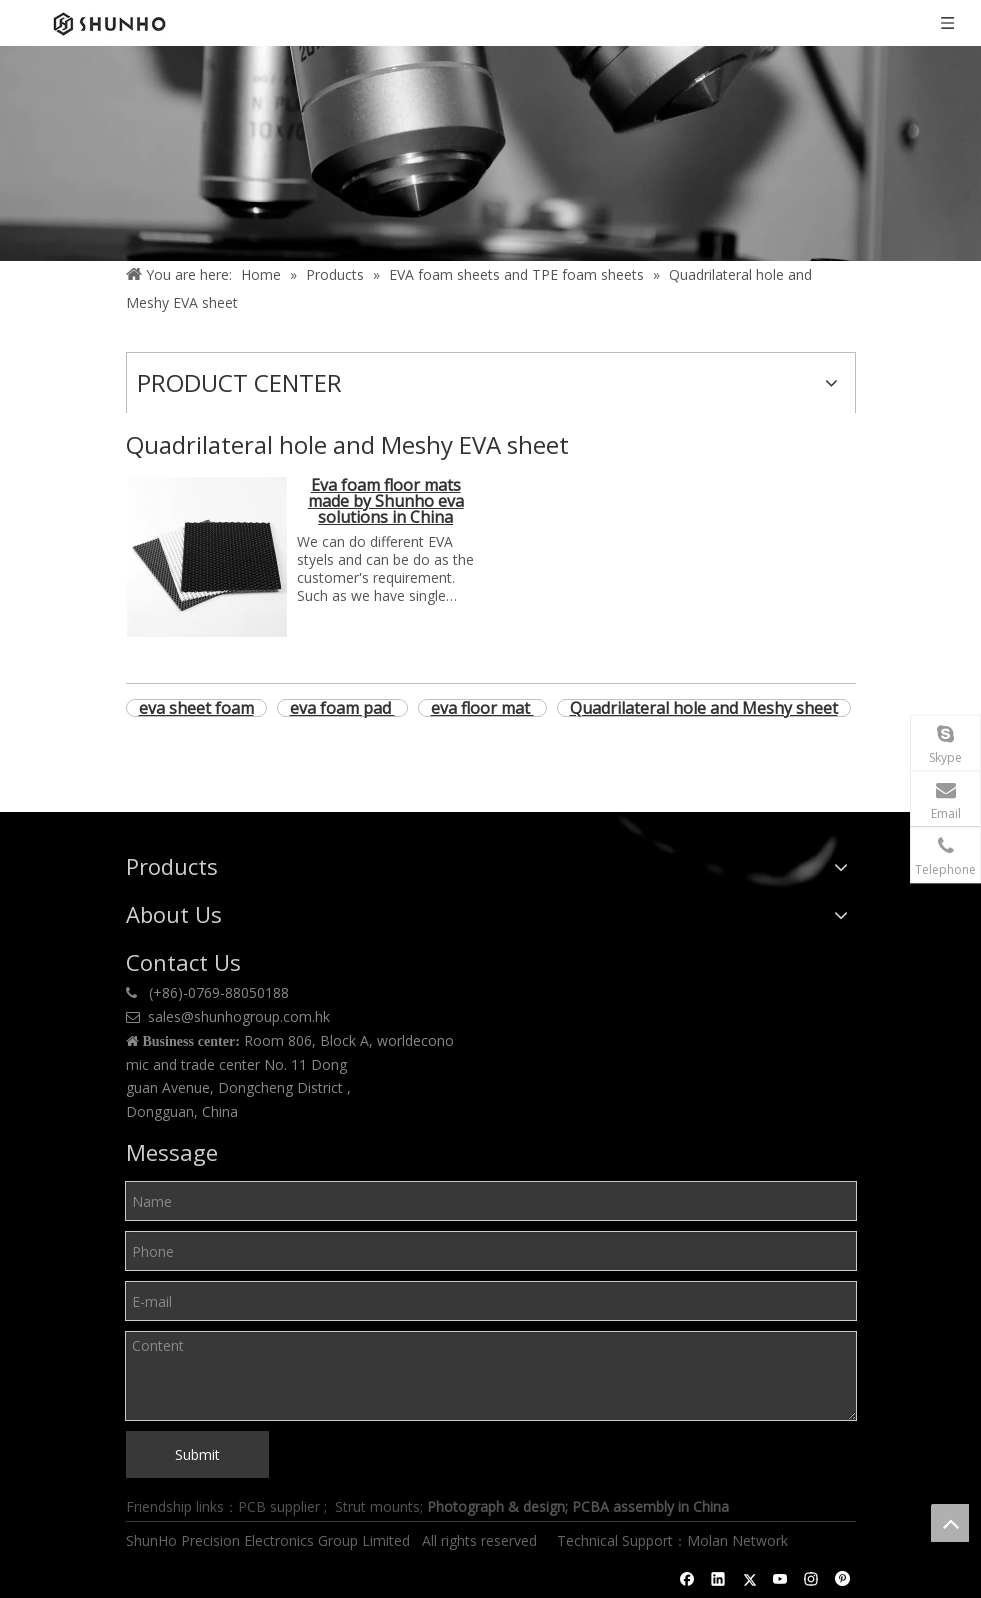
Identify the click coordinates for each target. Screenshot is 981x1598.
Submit (197, 1454)
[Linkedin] (718, 1579)
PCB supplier (279, 1506)
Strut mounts (377, 1506)
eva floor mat (482, 708)
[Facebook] (687, 1579)
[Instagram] (811, 1579)
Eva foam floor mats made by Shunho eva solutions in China (386, 502)
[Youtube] (780, 1579)
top (950, 1523)
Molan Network (739, 1540)
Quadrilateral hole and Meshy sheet (704, 708)
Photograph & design (496, 1506)
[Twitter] (749, 1579)
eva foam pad (342, 708)
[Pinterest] (842, 1579)
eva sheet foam (196, 708)
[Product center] (490, 153)
